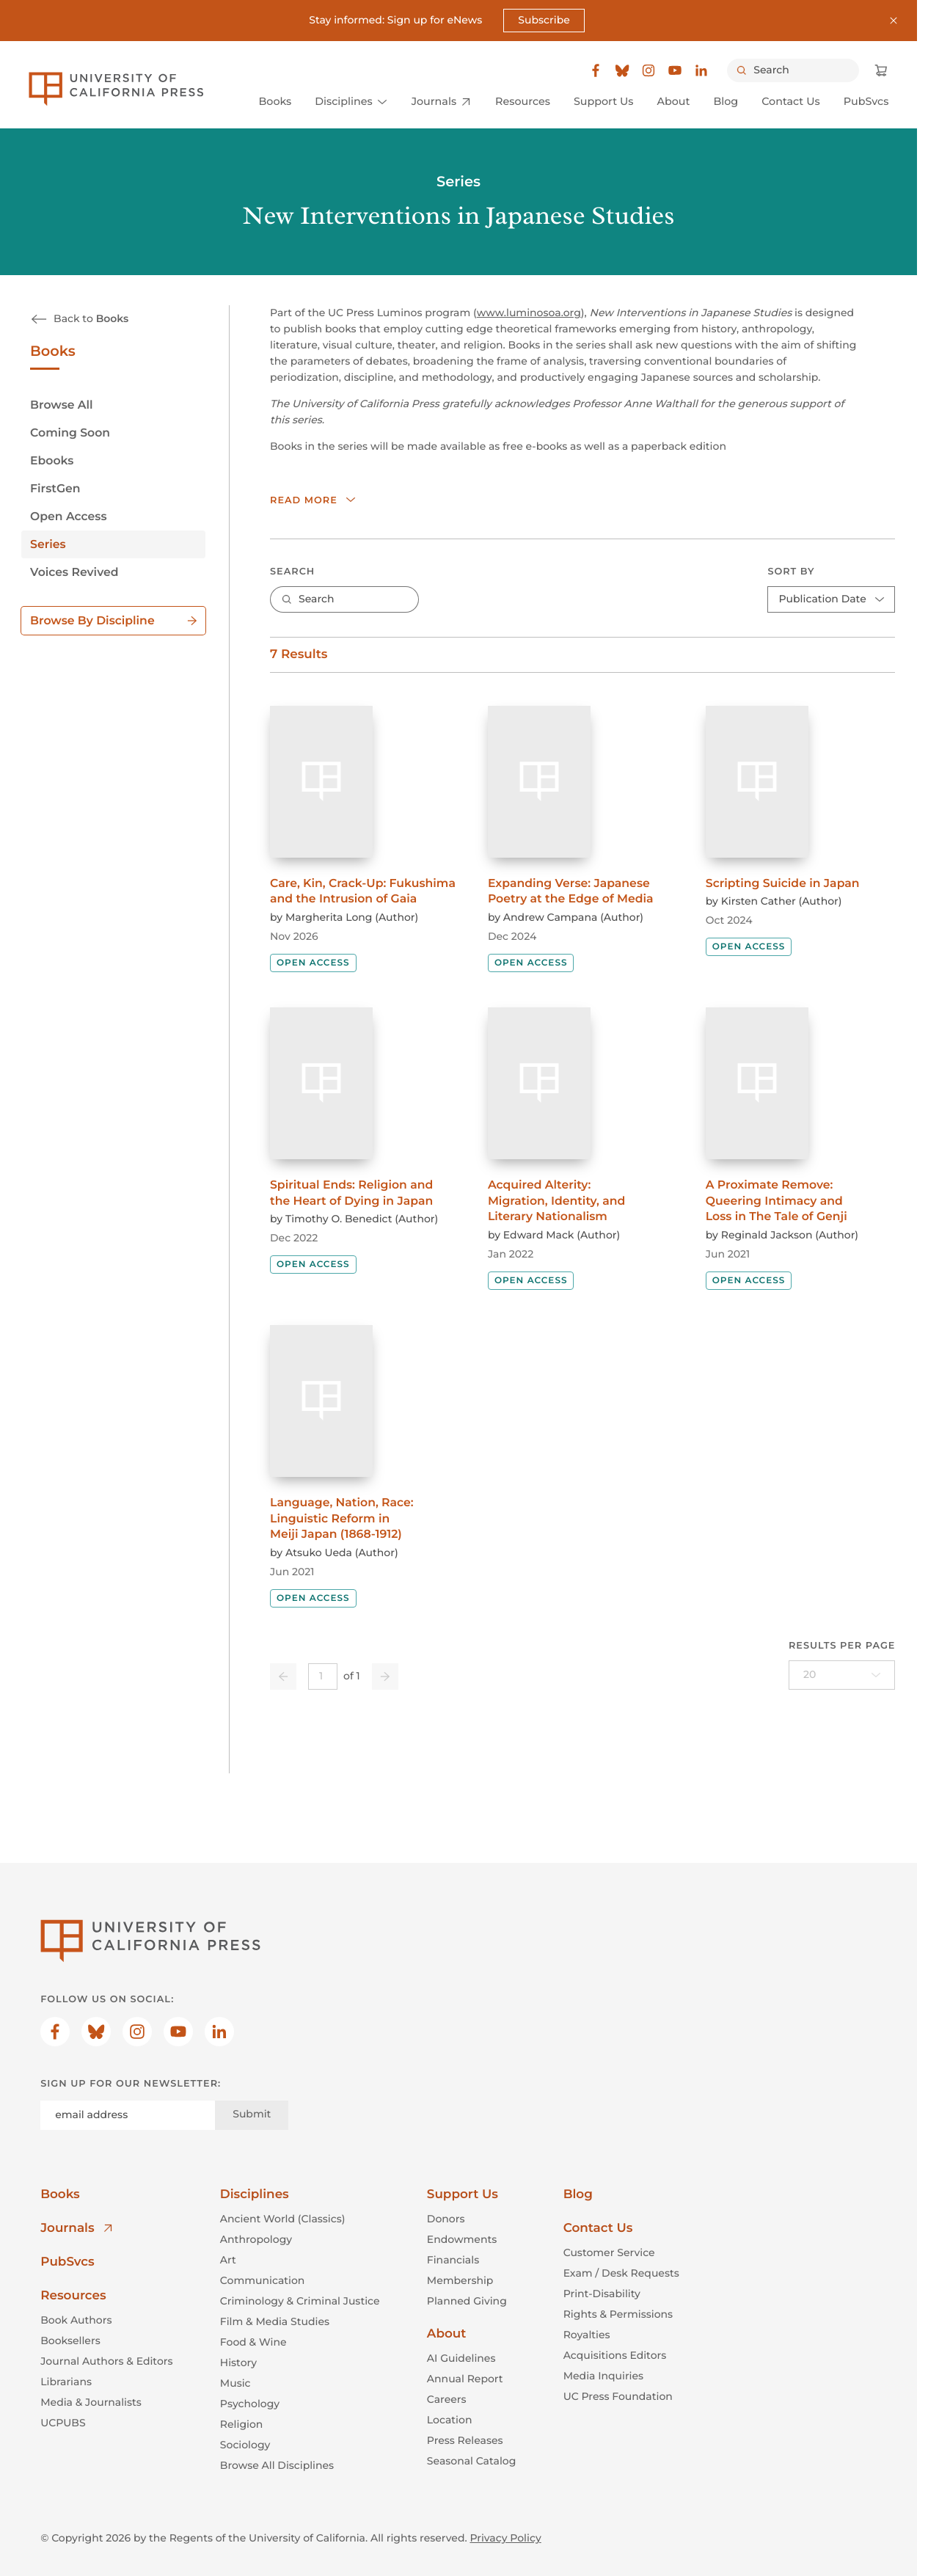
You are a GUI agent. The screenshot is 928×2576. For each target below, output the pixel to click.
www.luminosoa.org (529, 312)
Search (292, 571)
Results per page (842, 1646)
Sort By (791, 571)
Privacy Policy (505, 2537)
